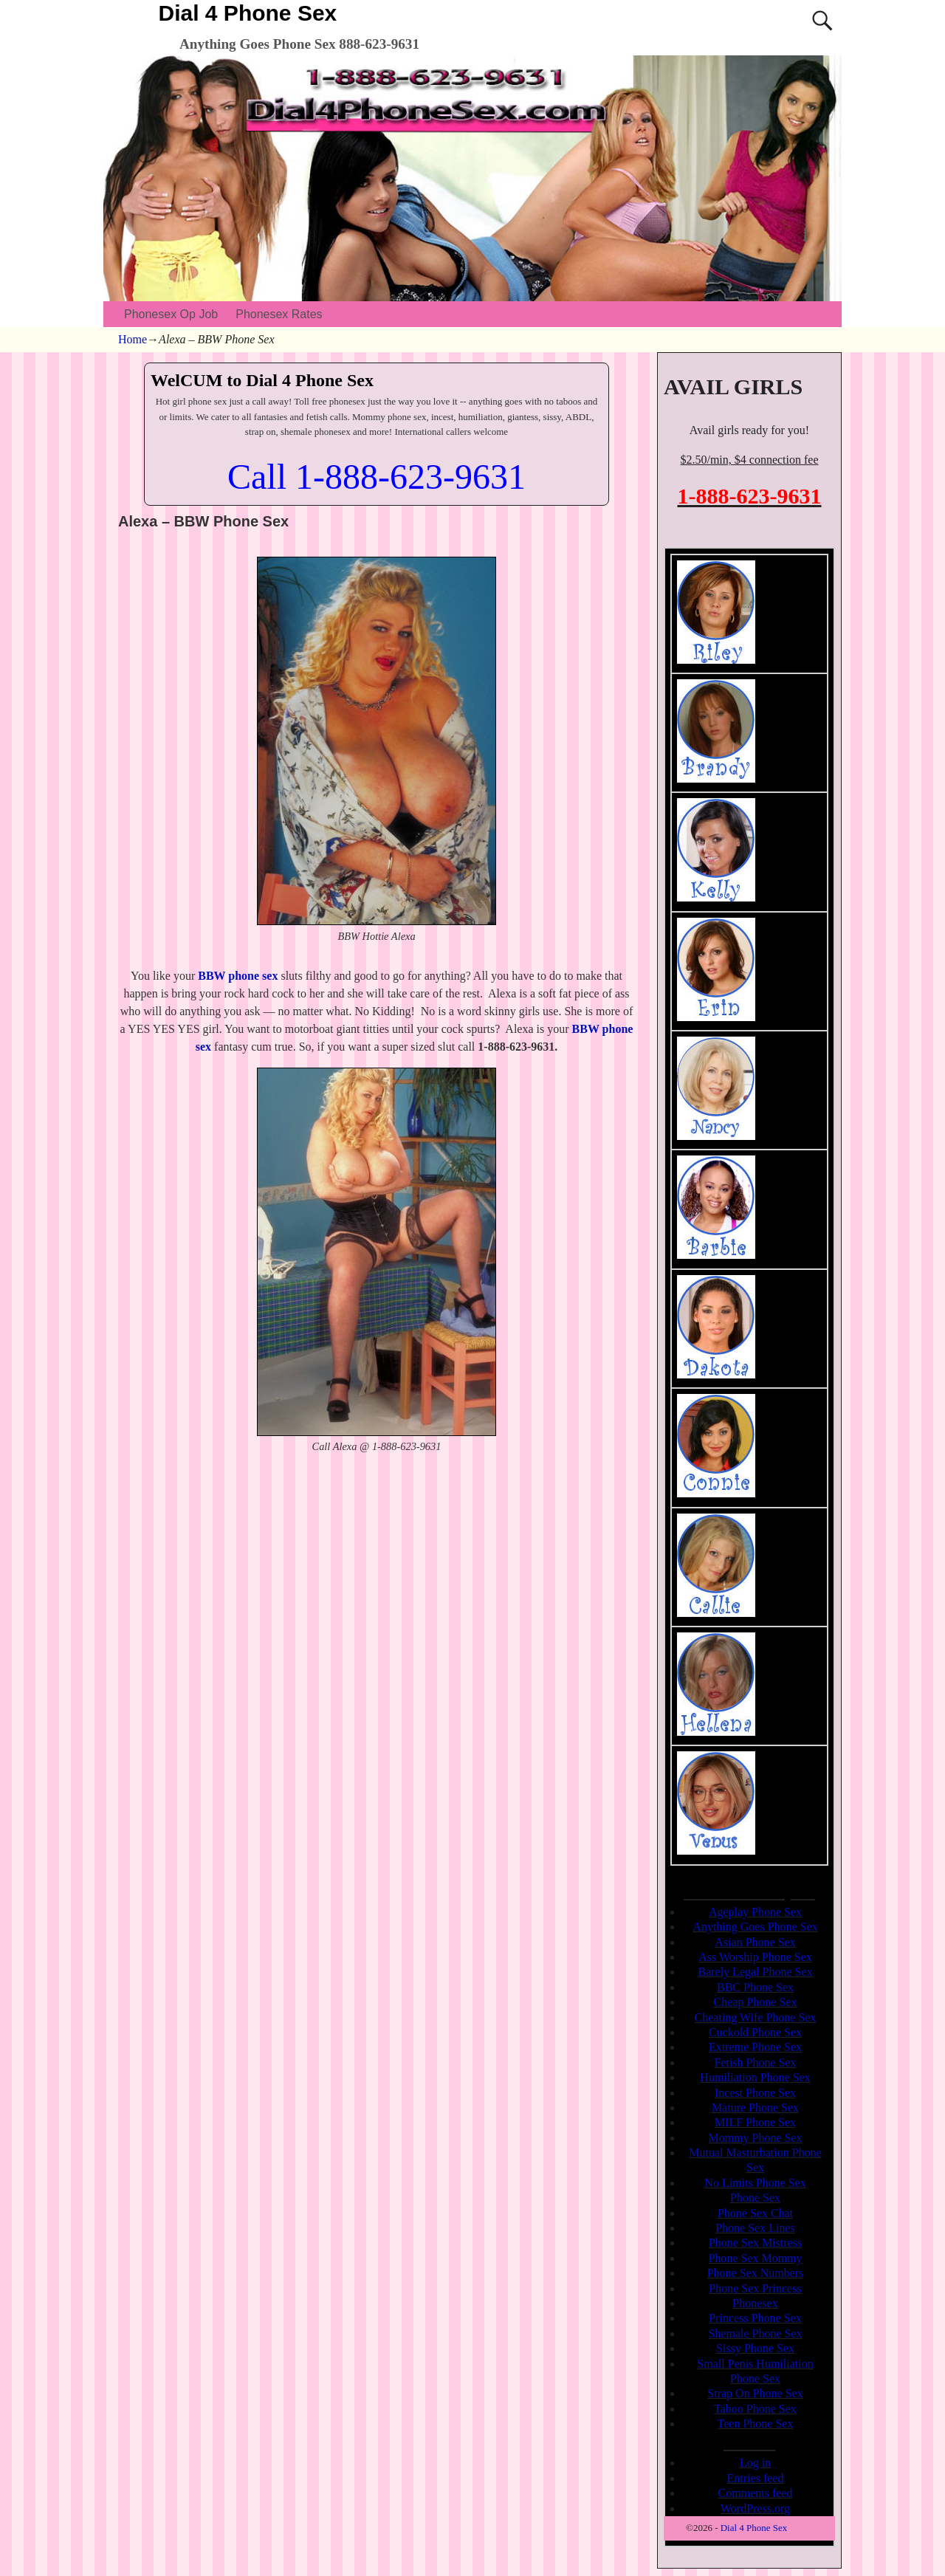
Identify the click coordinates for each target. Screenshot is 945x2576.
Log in (755, 2462)
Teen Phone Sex (756, 2423)
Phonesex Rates (279, 314)
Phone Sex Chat (755, 2213)
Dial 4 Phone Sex (248, 13)
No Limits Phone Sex (754, 2183)
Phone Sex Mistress (755, 2242)
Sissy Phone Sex (755, 2348)
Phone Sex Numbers (755, 2273)
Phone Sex (755, 2197)
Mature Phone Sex (755, 2107)
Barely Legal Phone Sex (755, 1971)
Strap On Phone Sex (755, 2393)
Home (132, 339)
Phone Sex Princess (755, 2288)
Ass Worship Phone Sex (755, 1957)
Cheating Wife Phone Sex (756, 2017)
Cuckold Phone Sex (755, 2032)
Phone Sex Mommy (755, 2258)
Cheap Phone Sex (755, 2002)
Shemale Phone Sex (755, 2333)
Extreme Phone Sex (755, 2047)
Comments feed (755, 2493)
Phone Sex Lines (755, 2228)
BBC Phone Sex (755, 1987)
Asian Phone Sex (755, 1942)
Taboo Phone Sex (755, 2408)
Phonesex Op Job (171, 314)
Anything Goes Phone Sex (755, 1926)
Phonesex (754, 2303)
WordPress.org (755, 2508)
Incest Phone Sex (755, 2092)
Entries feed (755, 2478)
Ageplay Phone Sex (755, 1912)
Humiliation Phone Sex (755, 2077)
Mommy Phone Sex (755, 2138)
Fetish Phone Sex (755, 2062)
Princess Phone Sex (755, 2318)
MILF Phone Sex (755, 2122)
